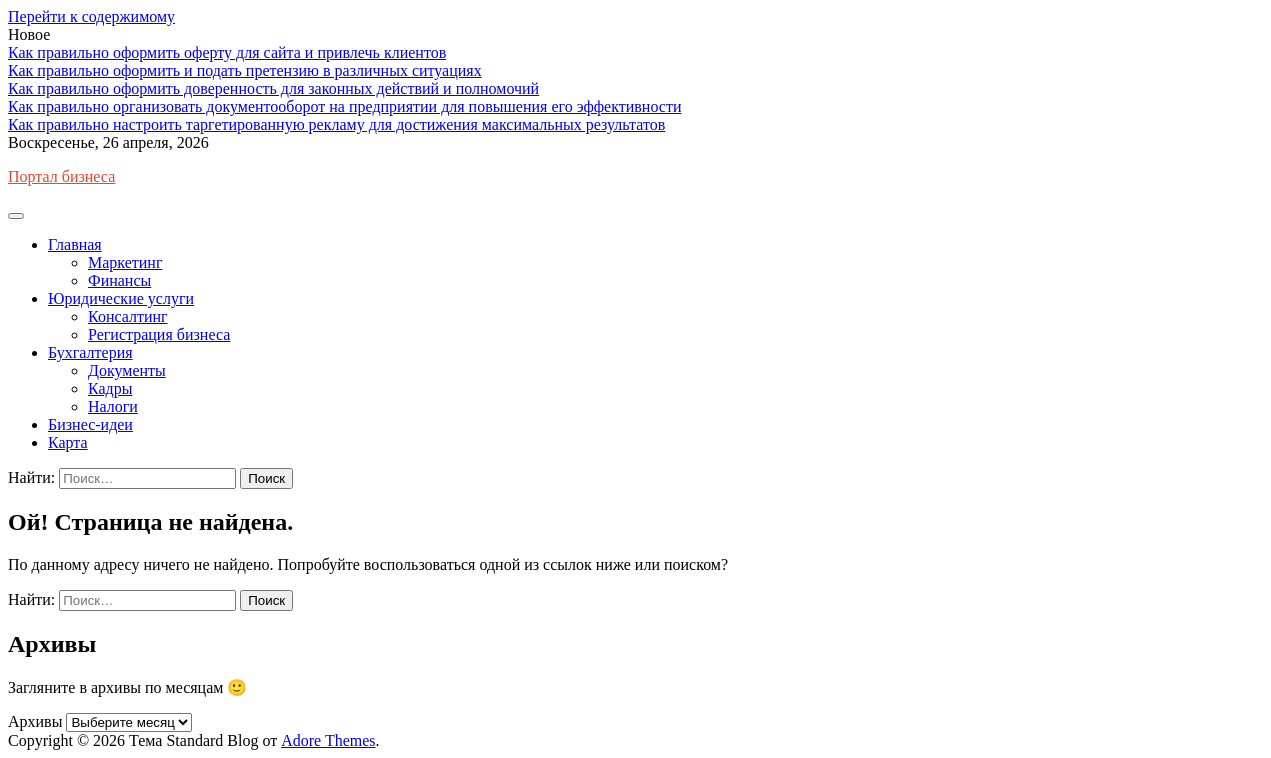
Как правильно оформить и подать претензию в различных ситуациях (245, 70)
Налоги (113, 406)
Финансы (119, 280)
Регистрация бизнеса (159, 334)
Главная (75, 244)
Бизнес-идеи (90, 424)
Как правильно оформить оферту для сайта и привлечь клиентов (227, 52)
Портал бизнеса (61, 176)
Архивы (35, 721)
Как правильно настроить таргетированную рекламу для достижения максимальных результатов (336, 124)
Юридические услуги (121, 298)
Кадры (110, 388)
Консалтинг (128, 316)
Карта (68, 442)
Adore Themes (328, 740)
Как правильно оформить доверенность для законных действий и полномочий (273, 88)
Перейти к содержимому (91, 16)
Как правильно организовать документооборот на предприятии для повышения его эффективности (344, 106)
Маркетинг (125, 262)
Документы (127, 370)
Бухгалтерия (90, 352)
